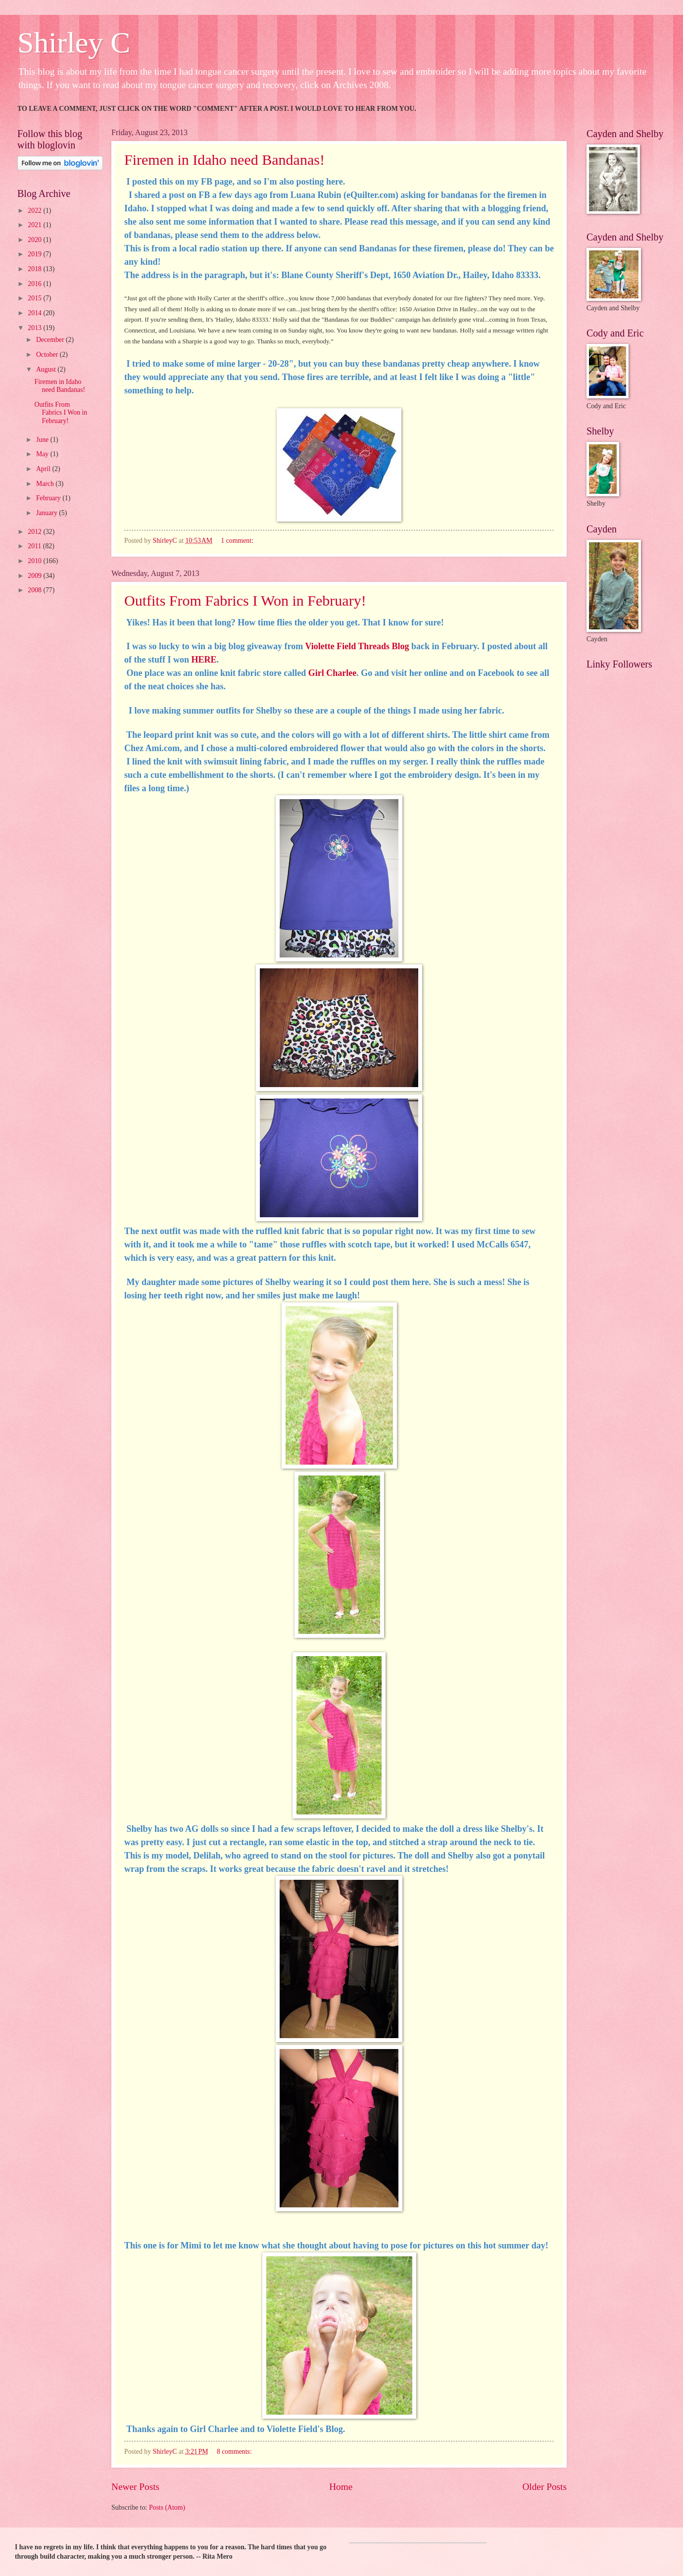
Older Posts (544, 2486)
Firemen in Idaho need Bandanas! (224, 159)
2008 (35, 590)
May (43, 454)
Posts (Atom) (167, 2507)
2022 (35, 210)
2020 (35, 239)
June (43, 439)
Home (340, 2486)
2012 (35, 531)
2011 (35, 546)
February (49, 498)
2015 (35, 298)
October (48, 354)
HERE (204, 660)
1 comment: (238, 540)
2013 (35, 328)
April (44, 469)
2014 (35, 313)
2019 (35, 254)
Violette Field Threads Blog (357, 646)
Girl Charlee (332, 673)
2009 (35, 575)
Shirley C (73, 42)
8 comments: (235, 2451)
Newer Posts (135, 2486)
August (46, 369)
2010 (35, 561)
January (47, 513)
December (51, 339)
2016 (35, 283)
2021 (35, 225)
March (45, 483)
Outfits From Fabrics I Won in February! (245, 600)
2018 (35, 269)
